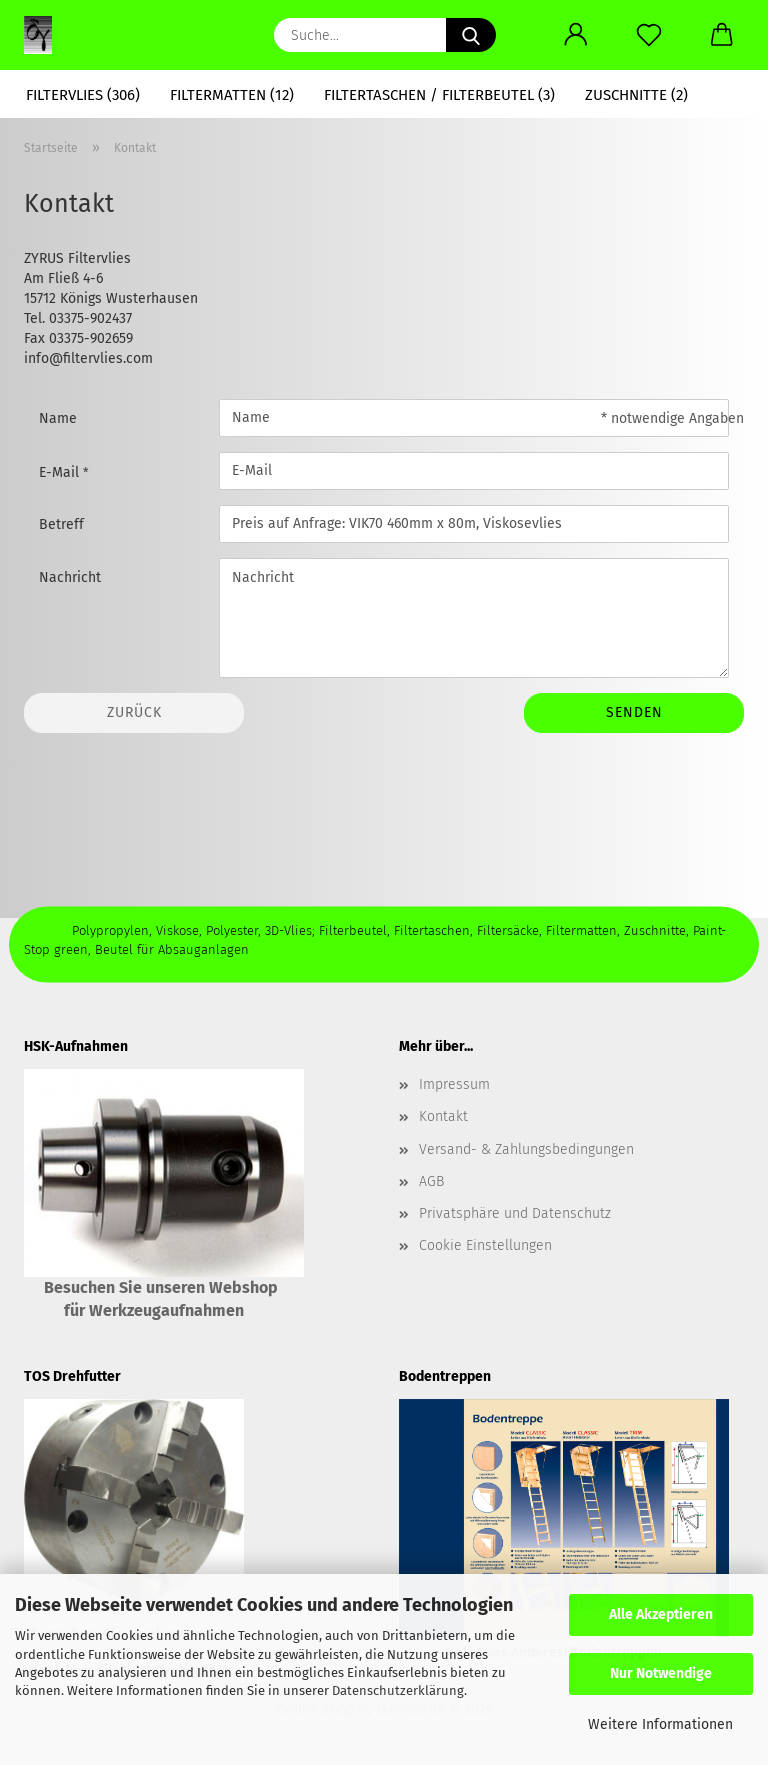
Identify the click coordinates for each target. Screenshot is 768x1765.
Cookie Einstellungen (485, 1245)
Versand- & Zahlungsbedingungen (526, 1149)
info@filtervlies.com (88, 358)
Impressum (454, 1084)
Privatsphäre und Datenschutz (515, 1213)
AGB (431, 1181)
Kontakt (443, 1116)
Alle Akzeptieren (661, 1614)
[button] (575, 35)
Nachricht (70, 577)
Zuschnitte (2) (636, 95)
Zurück (134, 712)
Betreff (61, 524)
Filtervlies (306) (83, 95)
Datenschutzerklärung (398, 1690)
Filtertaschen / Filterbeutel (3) (439, 95)
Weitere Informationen (660, 1724)
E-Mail (61, 472)
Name (58, 418)
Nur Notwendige (661, 1673)
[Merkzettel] (648, 35)
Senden (634, 712)
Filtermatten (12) (232, 95)
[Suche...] (471, 35)
